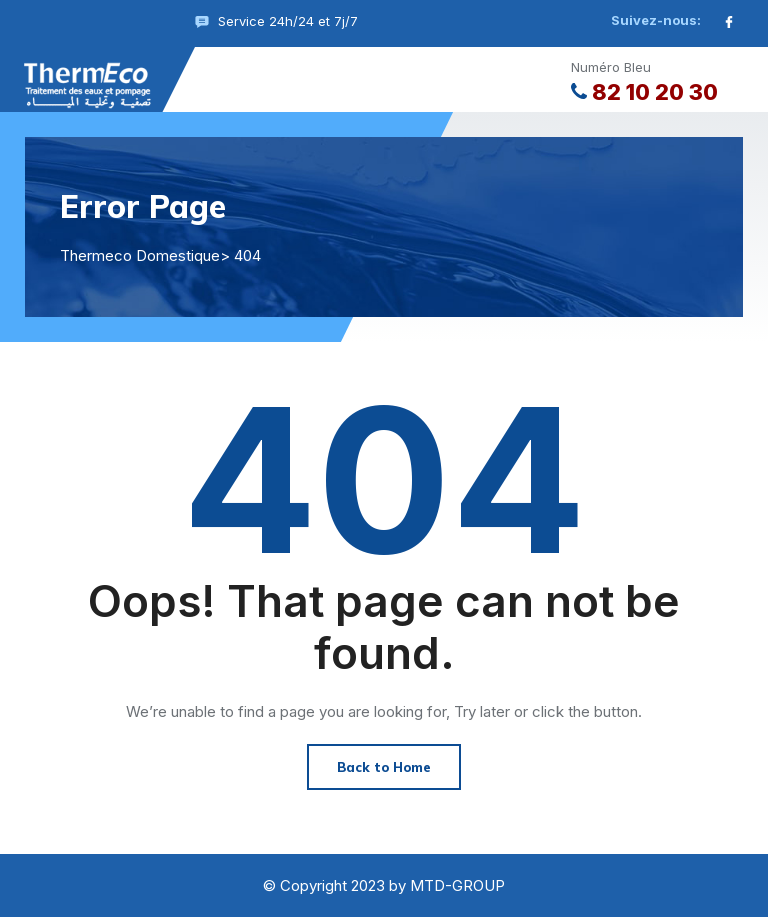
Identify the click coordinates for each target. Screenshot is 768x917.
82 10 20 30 (644, 92)
